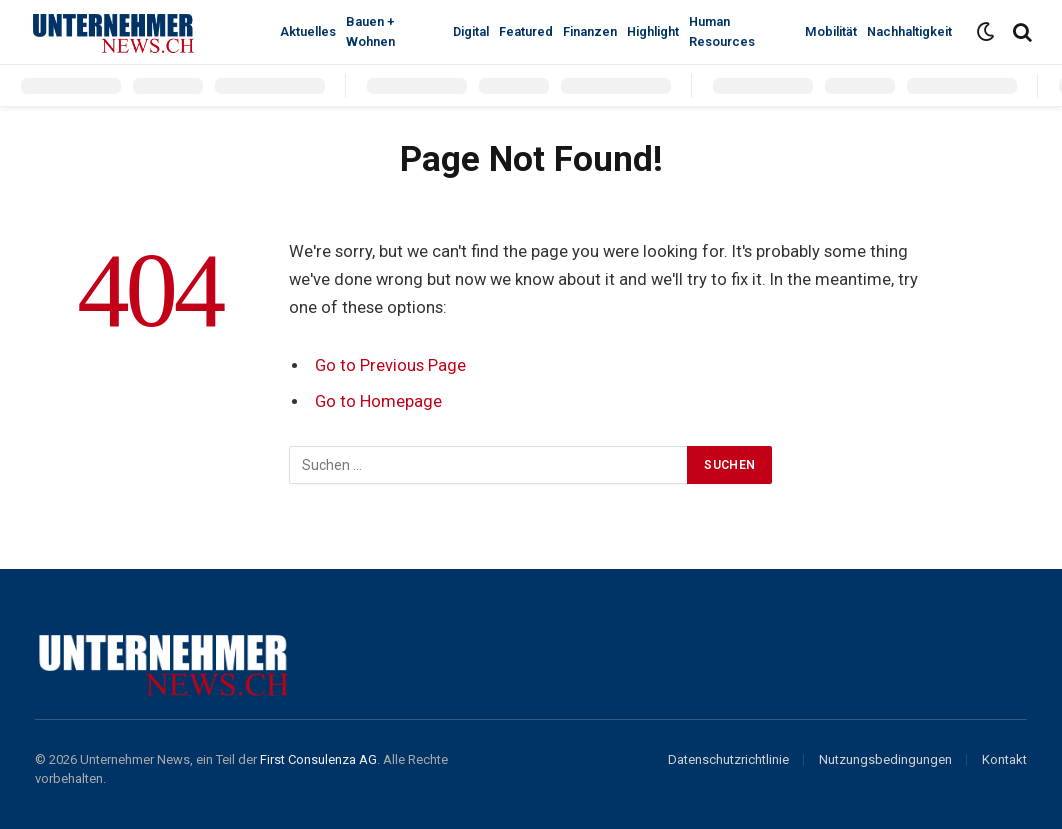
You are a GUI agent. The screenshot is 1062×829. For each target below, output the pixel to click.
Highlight (653, 31)
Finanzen (590, 31)
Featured (526, 31)
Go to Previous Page (390, 365)
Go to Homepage (378, 401)
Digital (471, 31)
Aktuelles (308, 31)
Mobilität (831, 31)
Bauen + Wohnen (370, 31)
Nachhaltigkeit (909, 31)
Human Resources (722, 31)
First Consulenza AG (318, 759)
